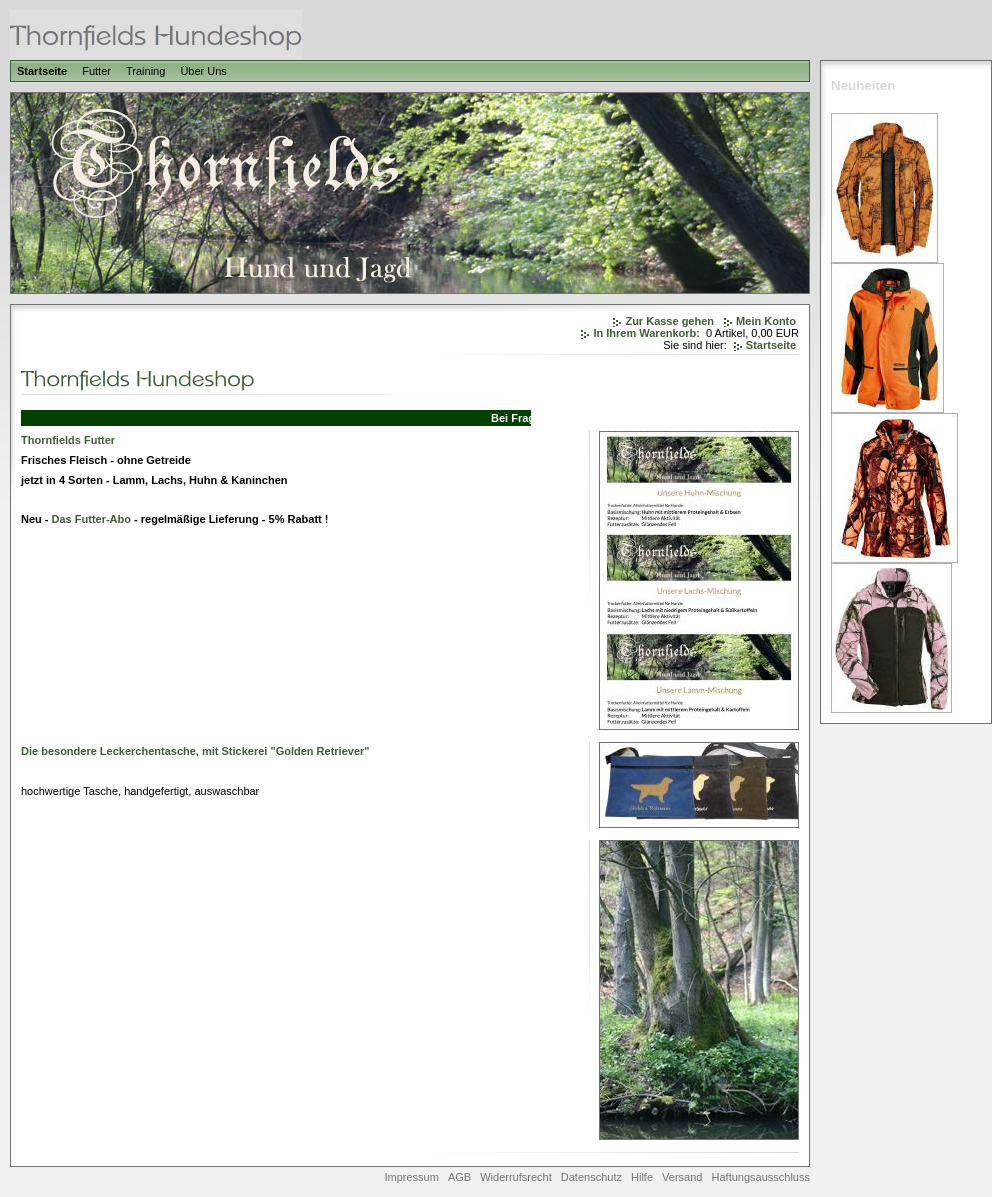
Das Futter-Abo (91, 519)
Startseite (42, 71)
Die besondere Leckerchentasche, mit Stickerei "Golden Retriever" (195, 751)
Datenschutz (591, 1177)
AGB (459, 1177)
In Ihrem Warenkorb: (646, 333)
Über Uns (203, 71)
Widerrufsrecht (516, 1177)
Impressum (411, 1177)
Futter (96, 71)
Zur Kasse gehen (669, 321)
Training (145, 71)
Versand (682, 1177)
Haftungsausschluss (761, 1177)
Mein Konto (766, 321)
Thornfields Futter (68, 440)
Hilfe (642, 1177)
